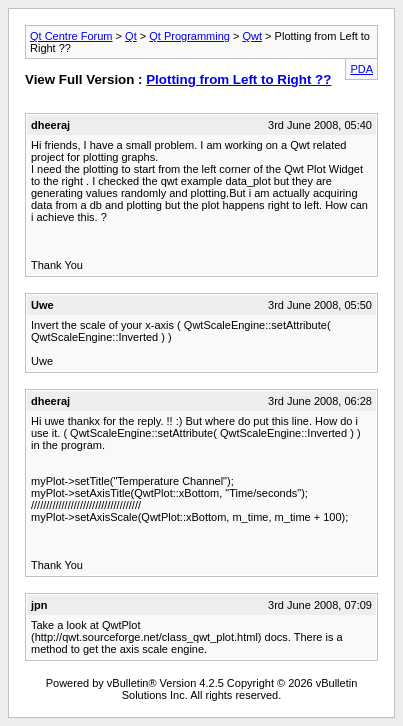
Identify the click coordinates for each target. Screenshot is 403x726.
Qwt (253, 36)
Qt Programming (189, 36)
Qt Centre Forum (71, 36)
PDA (361, 69)
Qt (131, 36)
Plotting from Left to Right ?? (238, 79)
